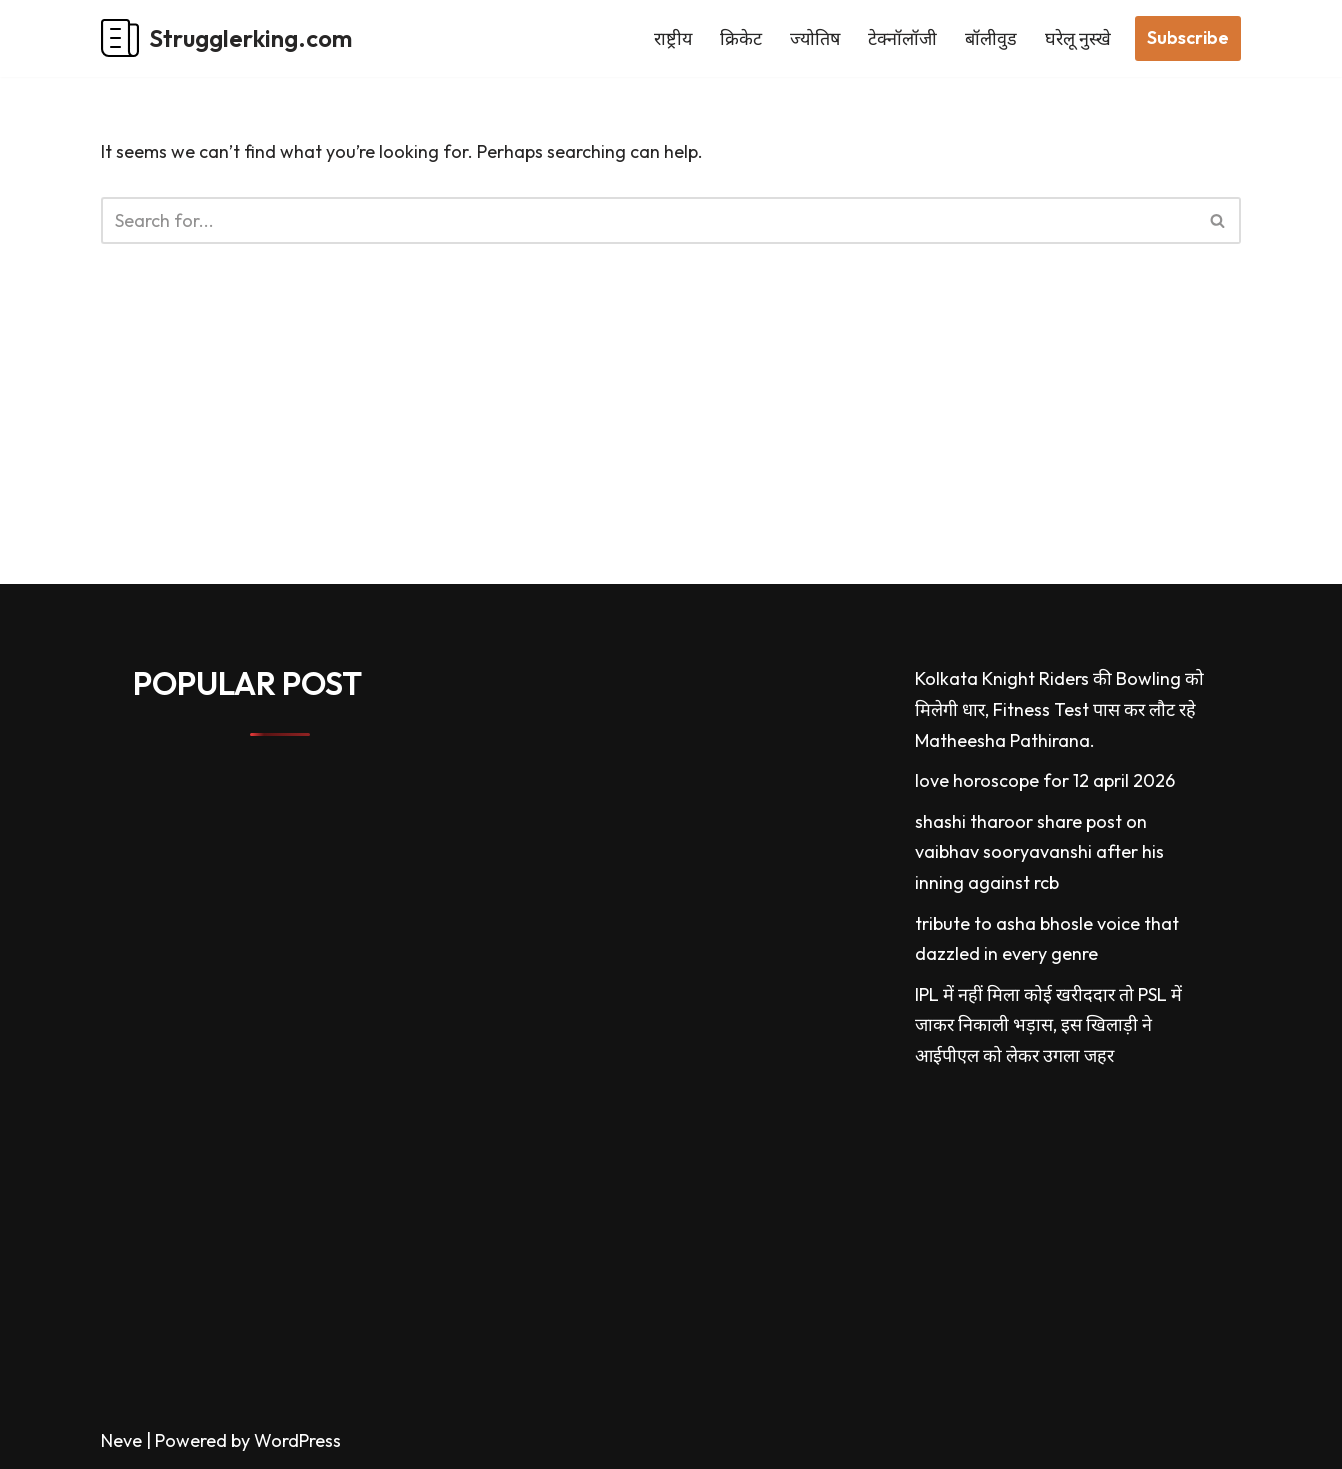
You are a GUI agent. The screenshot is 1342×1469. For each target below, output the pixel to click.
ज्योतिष (815, 38)
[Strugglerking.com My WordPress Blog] (226, 38)
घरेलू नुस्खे (1078, 38)
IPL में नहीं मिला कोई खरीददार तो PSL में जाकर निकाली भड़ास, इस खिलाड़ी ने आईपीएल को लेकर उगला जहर (1048, 1025)
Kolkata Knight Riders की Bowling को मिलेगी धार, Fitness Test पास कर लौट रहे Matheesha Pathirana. (1059, 709)
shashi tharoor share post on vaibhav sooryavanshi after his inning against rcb (1039, 852)
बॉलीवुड (991, 38)
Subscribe (1188, 37)
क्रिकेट (741, 38)
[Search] (648, 220)
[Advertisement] (600, 444)
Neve (121, 1440)
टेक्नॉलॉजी (902, 38)
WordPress (297, 1440)
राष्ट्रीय (673, 38)
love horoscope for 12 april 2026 (1045, 780)
